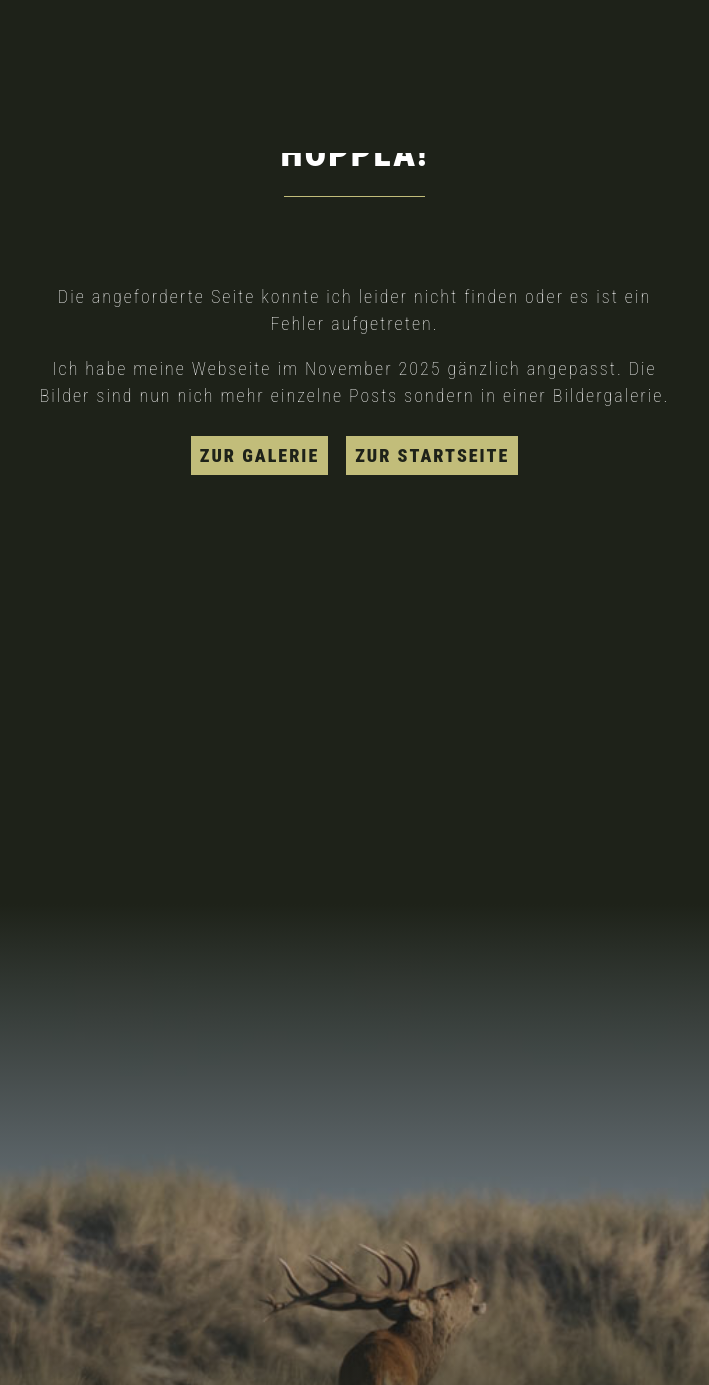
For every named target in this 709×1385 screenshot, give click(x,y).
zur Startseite (432, 455)
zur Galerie (259, 455)
